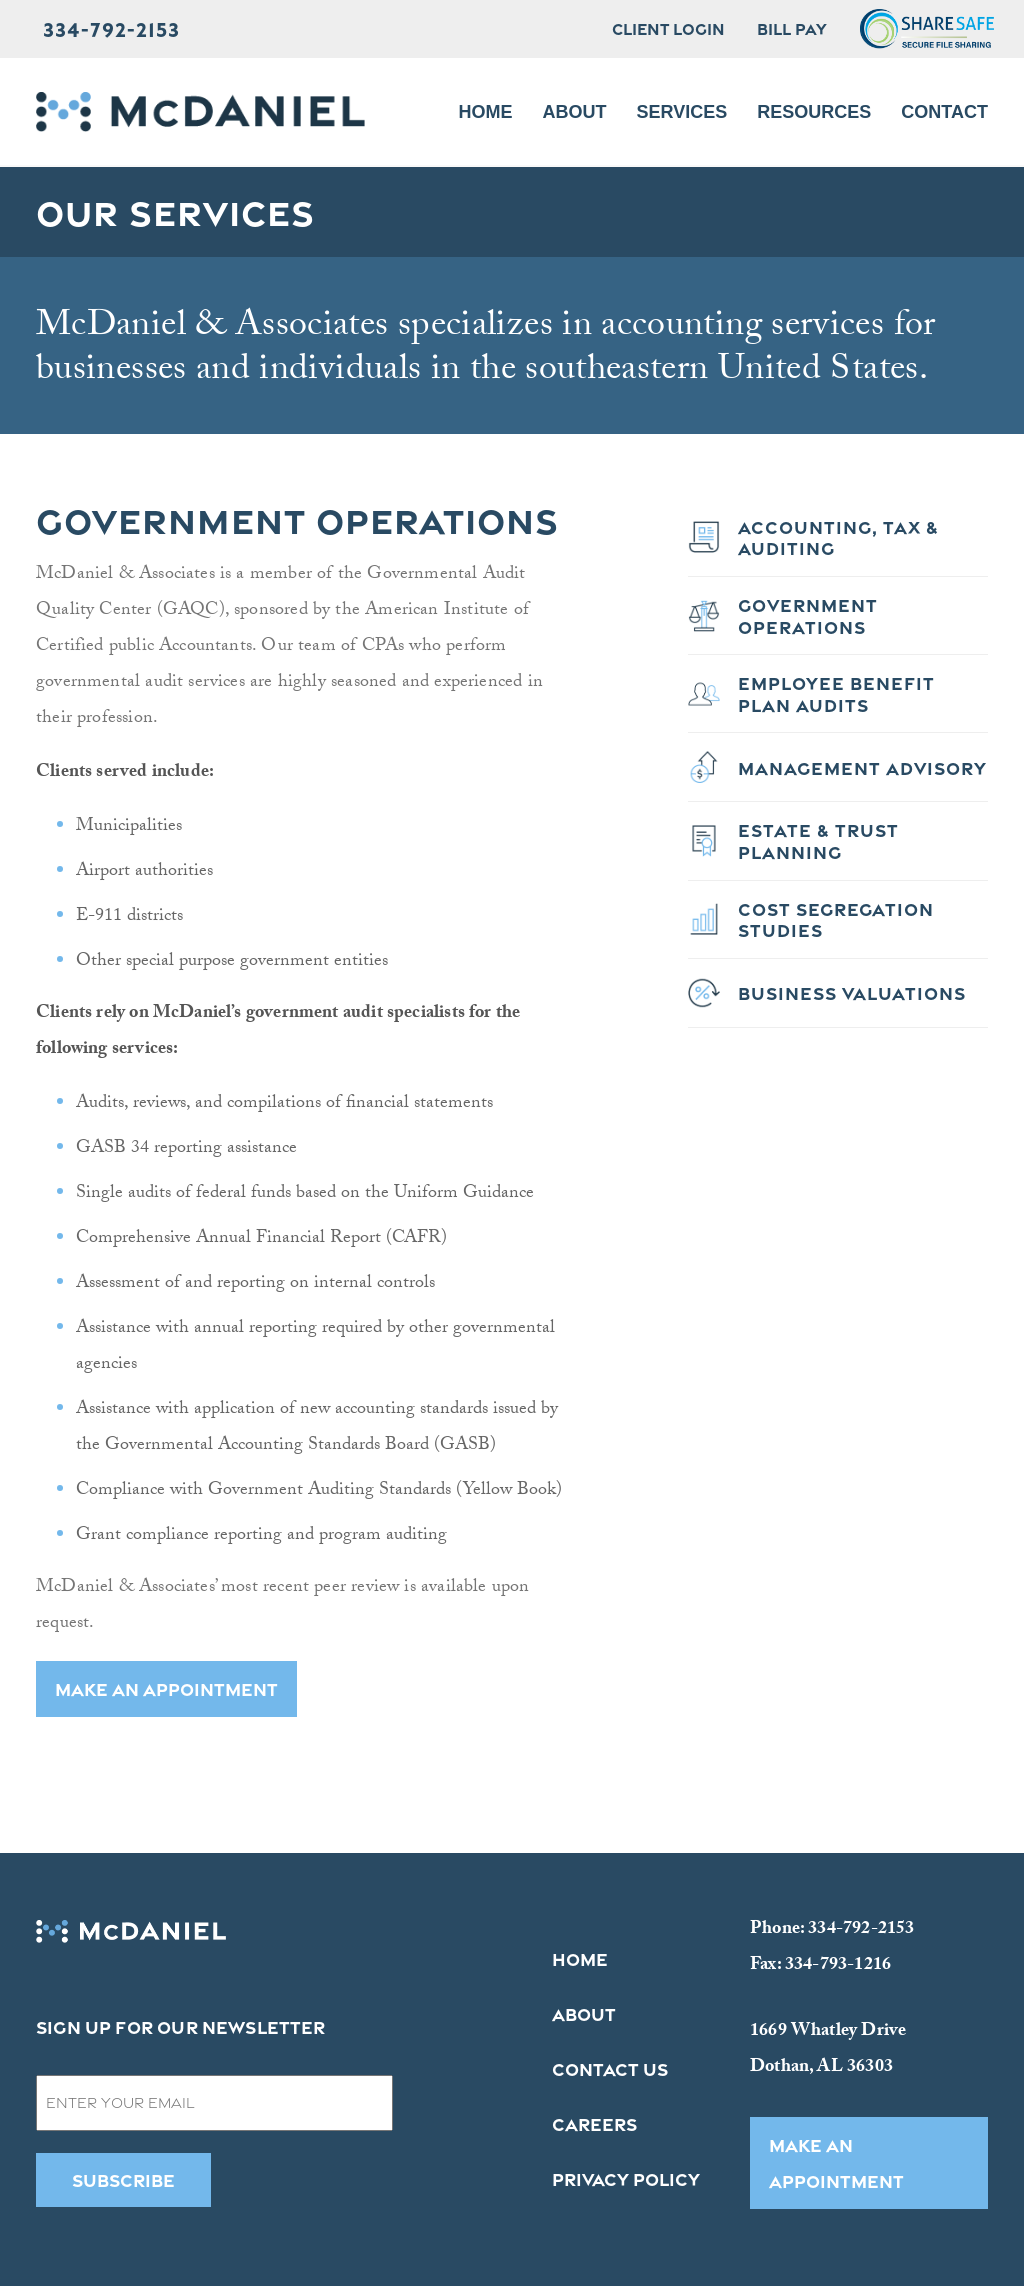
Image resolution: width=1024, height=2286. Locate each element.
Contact (944, 112)
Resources (814, 112)
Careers (594, 2124)
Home (486, 112)
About (575, 112)
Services (682, 112)
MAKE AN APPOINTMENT (166, 1689)
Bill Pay (792, 29)
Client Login (668, 29)
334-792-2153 (111, 29)
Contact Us (610, 2069)
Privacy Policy (626, 2179)
